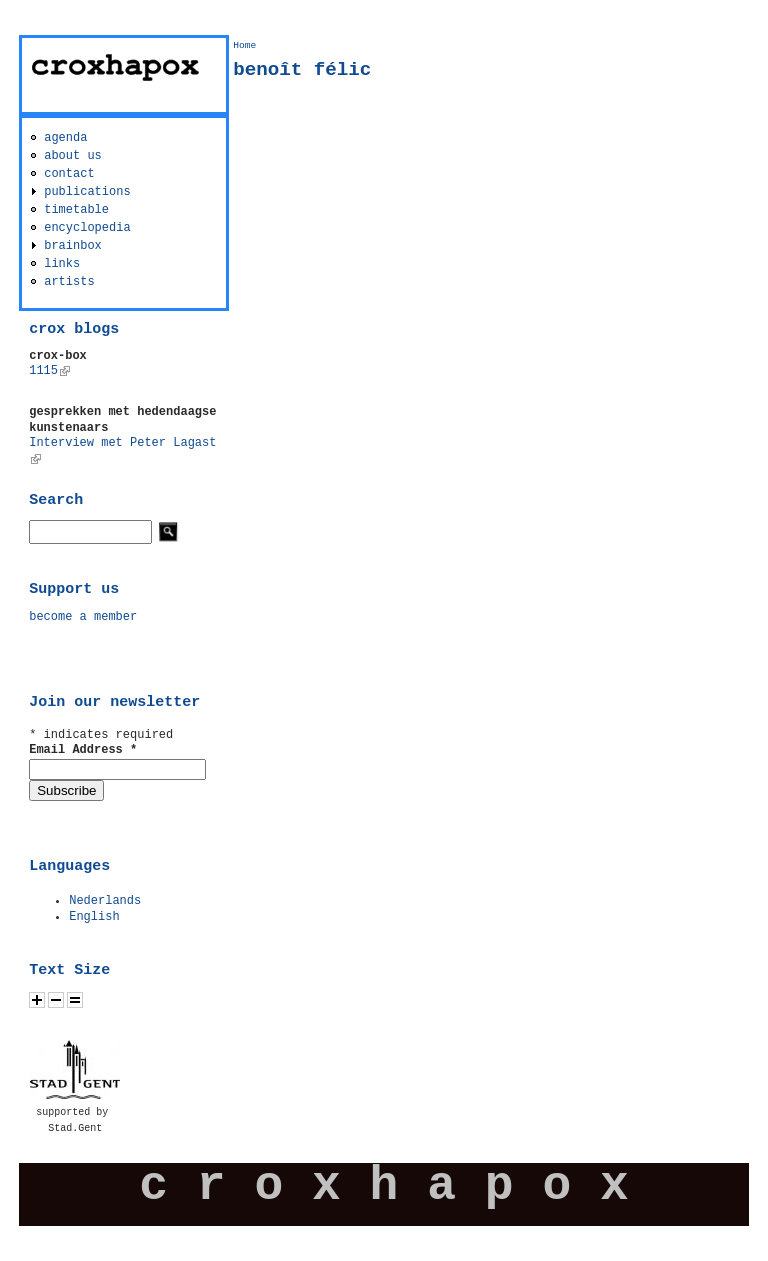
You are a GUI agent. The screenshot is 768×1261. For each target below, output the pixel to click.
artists (69, 282)
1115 (49, 371)
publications (87, 192)
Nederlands (105, 901)
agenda (65, 138)
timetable (76, 210)
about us (73, 156)
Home (244, 45)
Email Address (83, 750)
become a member (83, 617)
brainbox (73, 246)
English (94, 917)
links (62, 264)
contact (69, 174)
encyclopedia (87, 228)
